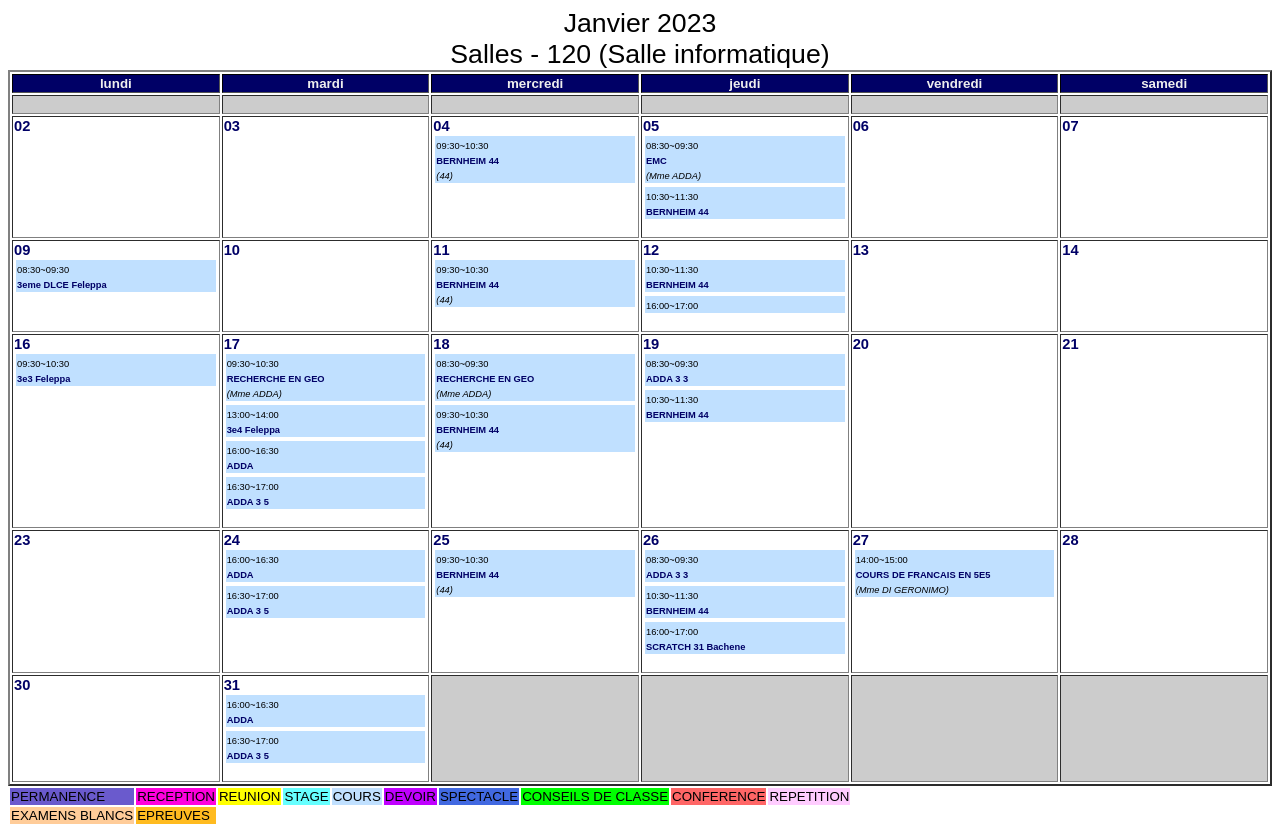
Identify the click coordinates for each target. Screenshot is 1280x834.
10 (232, 250)
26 (651, 540)
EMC (656, 161)
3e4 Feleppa (253, 430)
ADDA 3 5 (248, 502)
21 (1070, 344)
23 (22, 540)
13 (861, 250)
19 (651, 344)
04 (441, 126)
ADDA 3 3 (667, 379)
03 (232, 126)
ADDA (240, 466)
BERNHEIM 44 (467, 161)
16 (22, 344)
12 (651, 250)
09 (22, 250)
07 (1070, 126)
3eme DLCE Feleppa (62, 285)
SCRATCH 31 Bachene (695, 647)
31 (232, 685)
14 (1070, 250)
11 (441, 250)
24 (232, 540)
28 (1070, 540)
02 (22, 126)
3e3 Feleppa (43, 379)
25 (441, 540)
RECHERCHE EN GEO (276, 379)
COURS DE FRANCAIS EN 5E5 (923, 575)
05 (651, 126)
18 (441, 344)
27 (861, 540)
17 (232, 344)
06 (861, 126)
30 (22, 685)
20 (861, 344)
